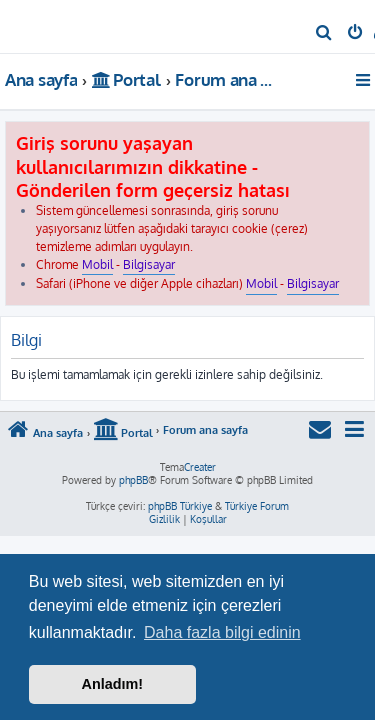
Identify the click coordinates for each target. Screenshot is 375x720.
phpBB (133, 480)
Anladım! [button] (113, 684)
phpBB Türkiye (180, 506)
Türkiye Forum (257, 506)
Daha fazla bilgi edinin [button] (222, 632)
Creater (200, 467)
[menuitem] (324, 34)
